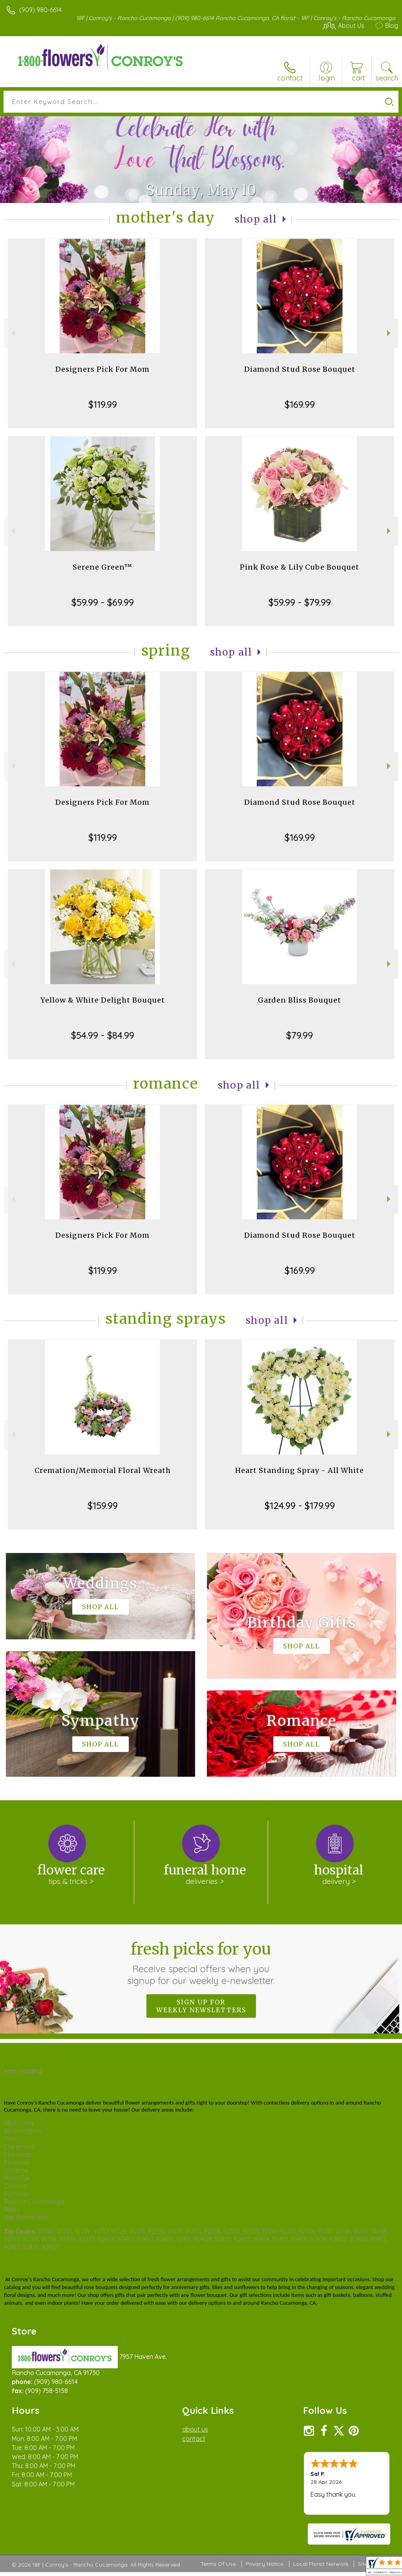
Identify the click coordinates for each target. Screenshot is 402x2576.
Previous (12, 333)
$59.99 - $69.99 (102, 602)
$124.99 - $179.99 (300, 1505)
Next (389, 333)
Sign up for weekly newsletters (201, 2006)
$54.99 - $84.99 (102, 1035)
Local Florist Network (320, 2563)
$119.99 (102, 404)
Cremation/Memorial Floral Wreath (103, 1470)
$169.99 (300, 404)
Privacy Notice (264, 2563)
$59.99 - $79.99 (300, 602)
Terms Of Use (218, 2563)
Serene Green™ (102, 567)
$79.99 (299, 1035)
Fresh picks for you (201, 1962)
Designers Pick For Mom (102, 369)
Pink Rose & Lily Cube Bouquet (299, 567)
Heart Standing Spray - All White (299, 1470)
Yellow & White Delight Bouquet (102, 1000)
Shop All (256, 219)
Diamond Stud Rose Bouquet (299, 369)
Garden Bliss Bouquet (299, 1000)
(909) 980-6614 (40, 10)
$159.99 (103, 1505)
